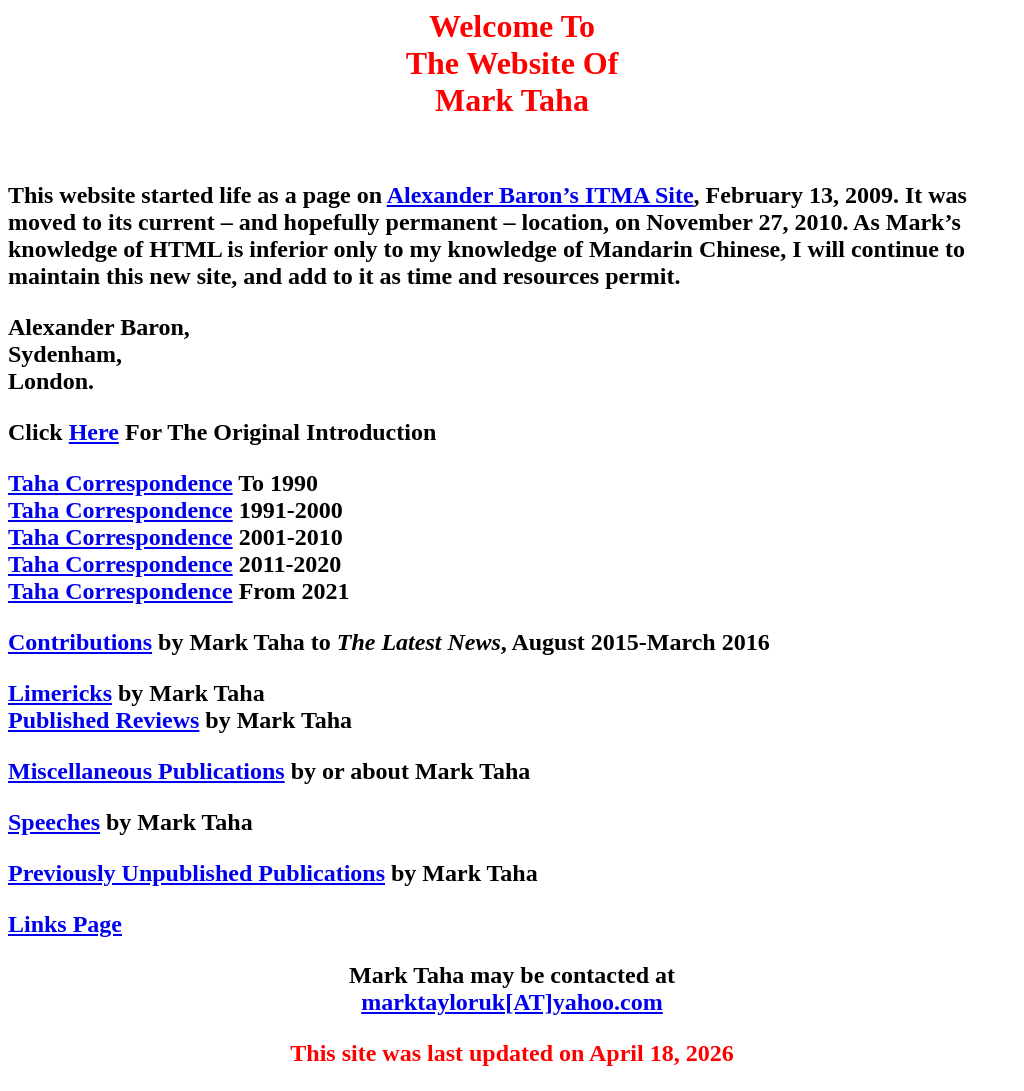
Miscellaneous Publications (146, 771)
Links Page (65, 924)
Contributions (80, 642)
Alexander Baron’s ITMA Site (540, 195)
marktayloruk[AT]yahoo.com (512, 1002)
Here (94, 432)
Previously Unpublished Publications (196, 873)
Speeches (54, 822)
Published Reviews (103, 720)
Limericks (60, 693)
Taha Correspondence (120, 483)
